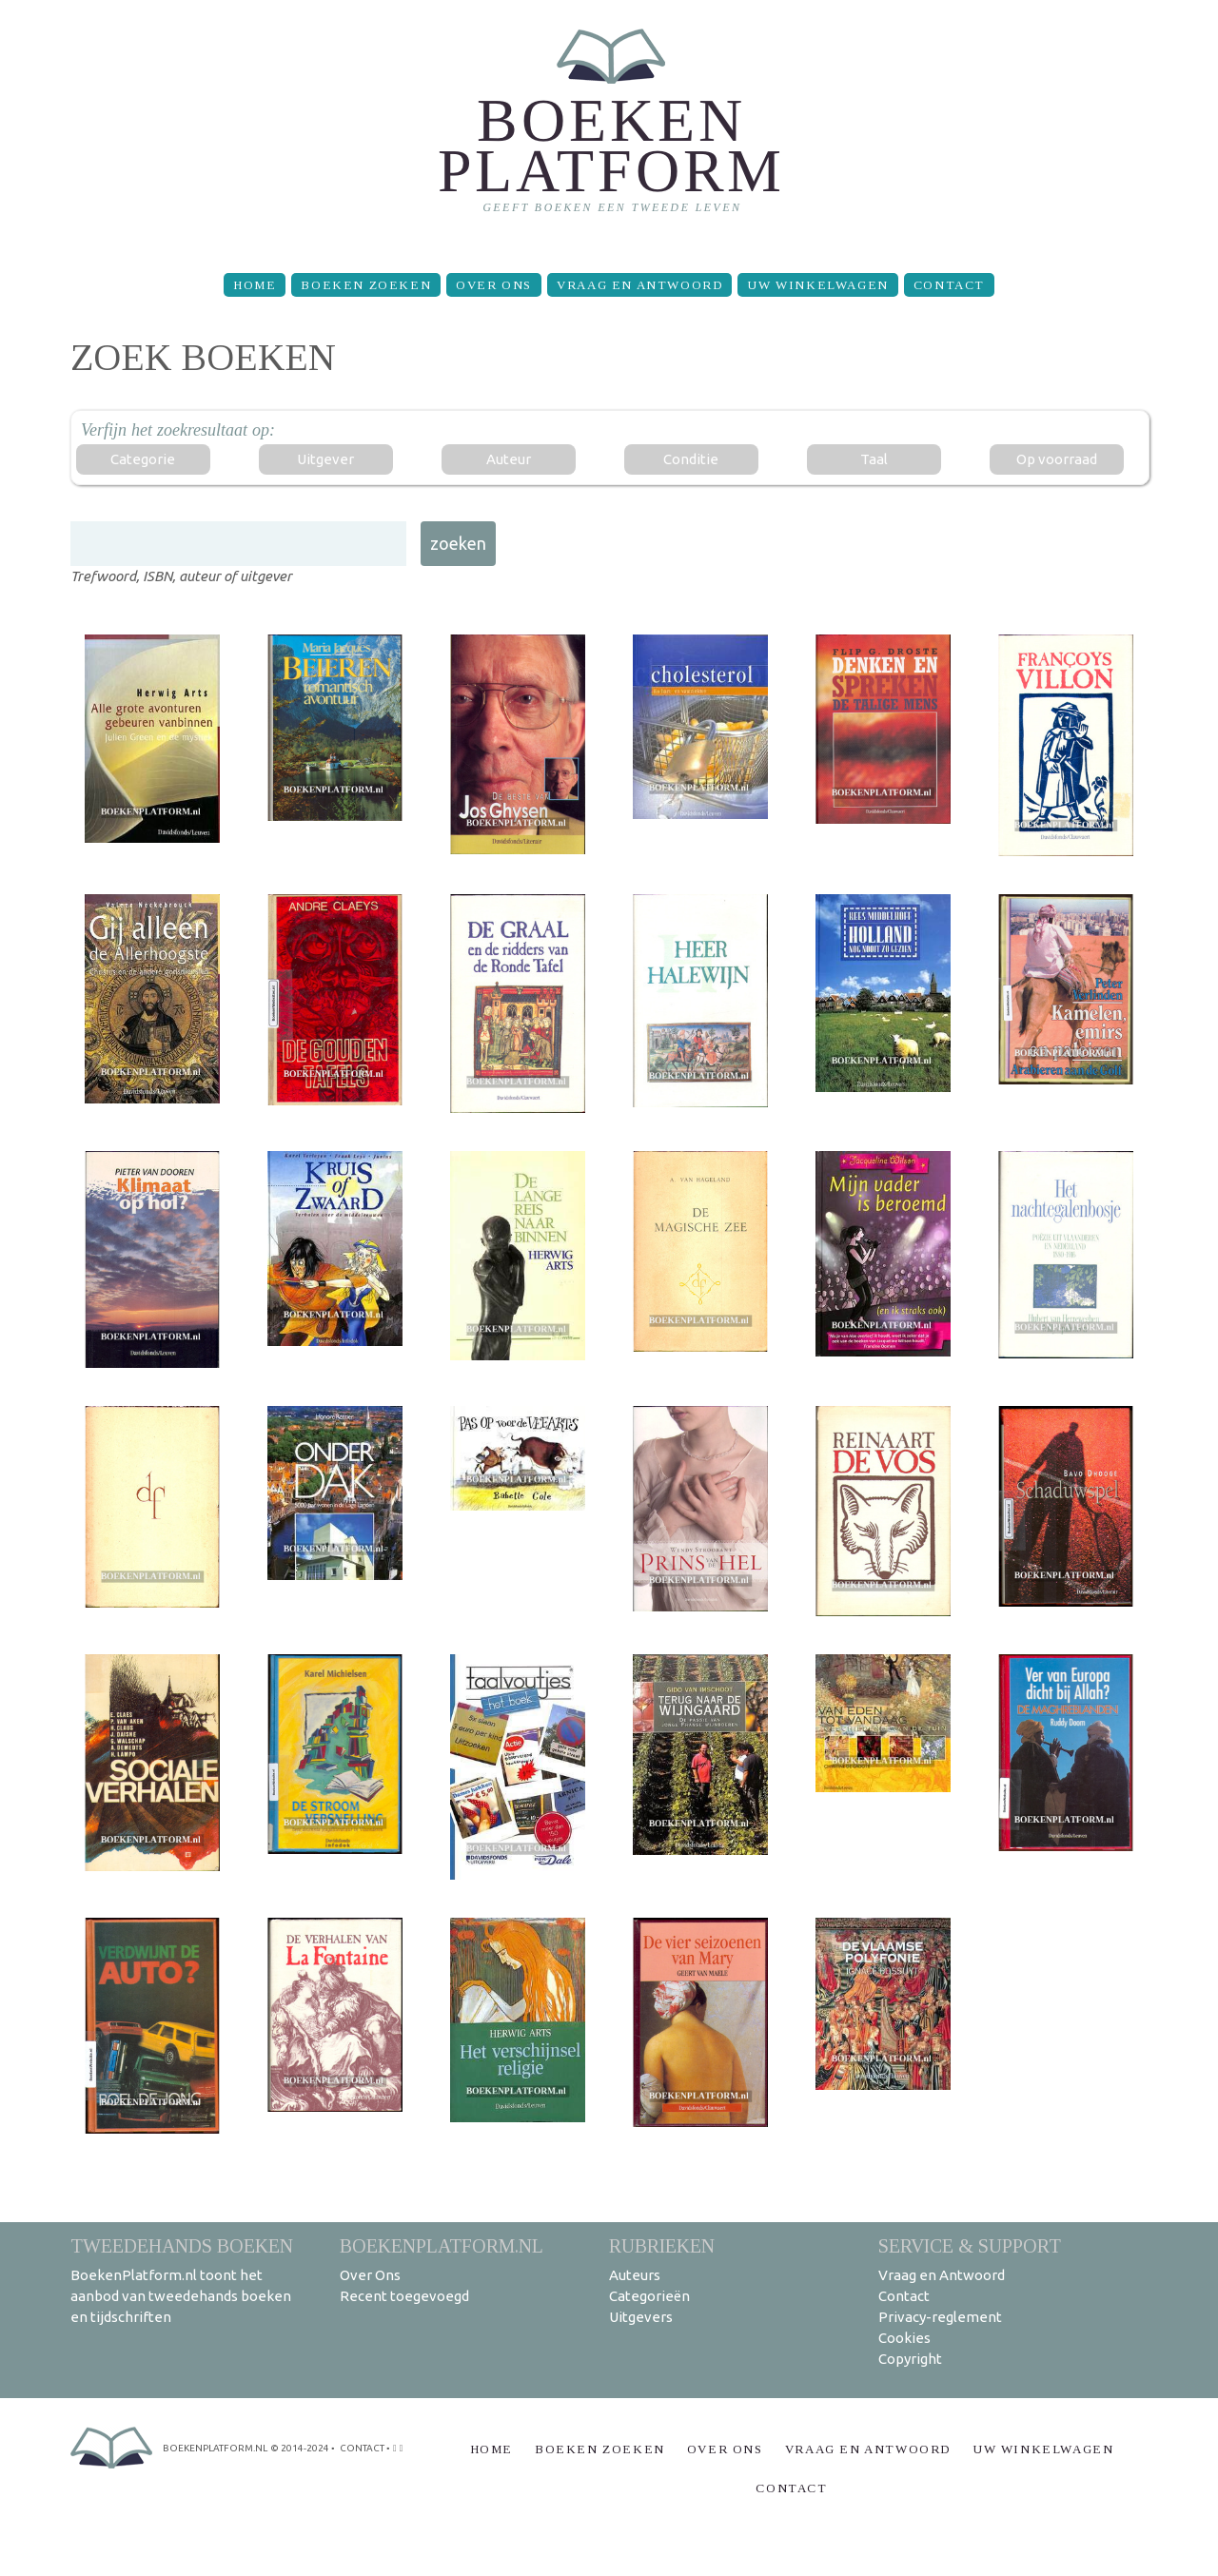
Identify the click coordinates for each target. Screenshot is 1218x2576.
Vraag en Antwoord (639, 285)
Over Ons (494, 285)
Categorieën (649, 2296)
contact (362, 2448)
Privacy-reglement (940, 2317)
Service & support (969, 2245)
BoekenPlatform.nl (441, 2245)
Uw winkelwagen (817, 285)
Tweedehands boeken (181, 2245)
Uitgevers (641, 2317)
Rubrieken (662, 2245)
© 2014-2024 (299, 2448)
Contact (949, 285)
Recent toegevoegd (404, 2296)
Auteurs (634, 2275)
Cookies (904, 2338)
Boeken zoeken (366, 285)
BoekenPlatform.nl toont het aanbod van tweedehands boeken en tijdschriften (180, 2296)
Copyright (910, 2359)
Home (254, 285)
